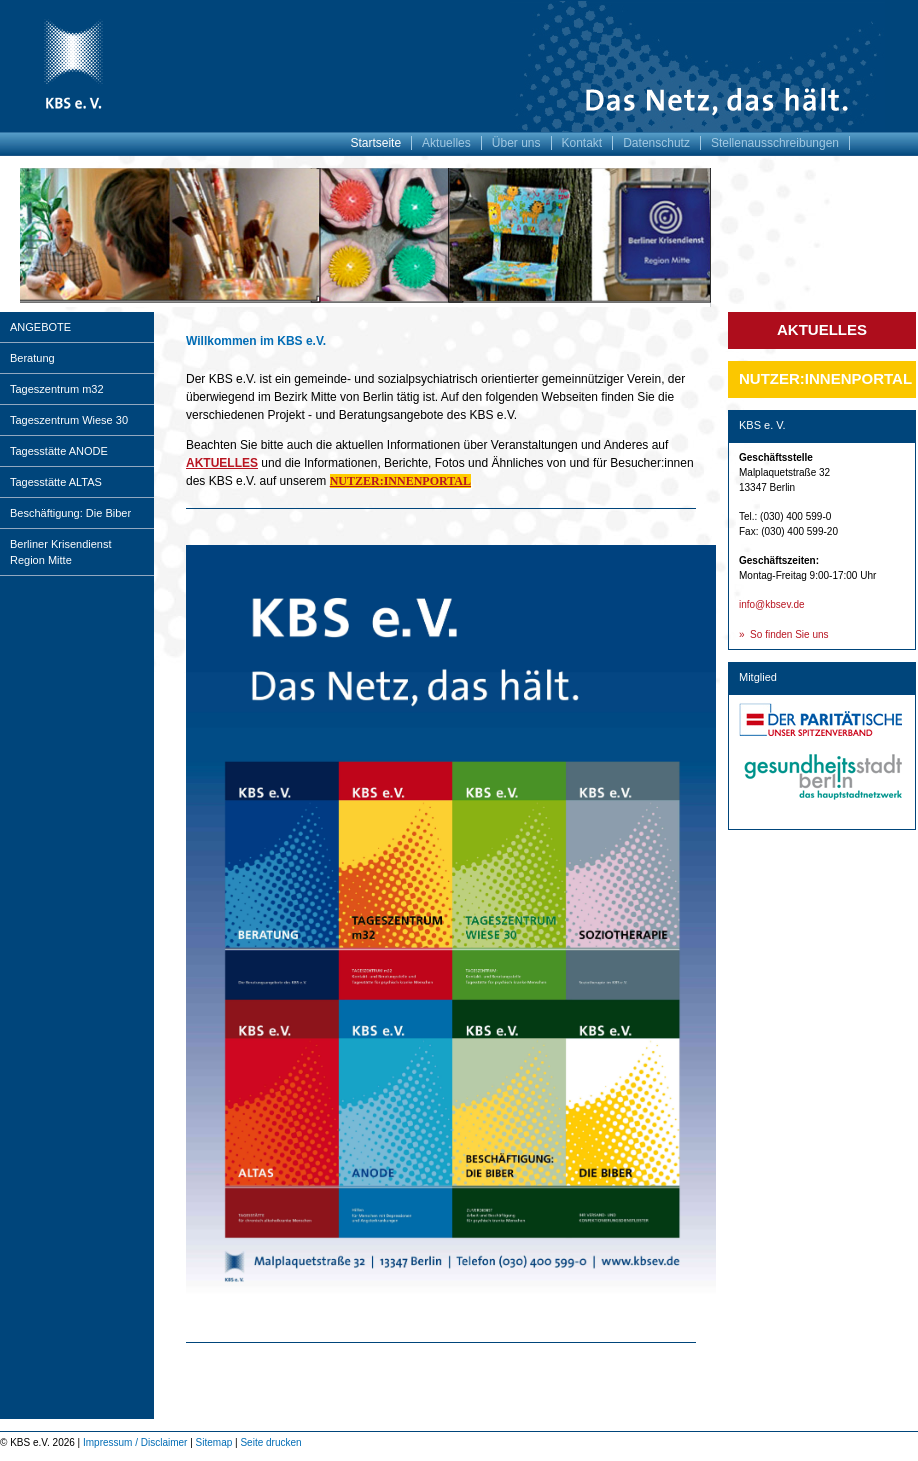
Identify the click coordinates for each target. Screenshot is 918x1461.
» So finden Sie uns (784, 634)
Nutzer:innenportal (825, 378)
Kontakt (582, 143)
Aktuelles (446, 143)
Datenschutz (656, 143)
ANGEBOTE (40, 327)
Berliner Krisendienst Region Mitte (61, 552)
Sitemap (214, 1442)
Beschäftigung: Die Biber (70, 513)
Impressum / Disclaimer (135, 1442)
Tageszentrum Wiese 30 (69, 420)
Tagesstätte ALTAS (56, 482)
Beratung (32, 358)
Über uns (516, 143)
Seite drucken (270, 1442)
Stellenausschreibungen (775, 143)
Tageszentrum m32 (57, 389)
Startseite (375, 143)
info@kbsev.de (772, 604)
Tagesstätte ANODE (59, 451)
